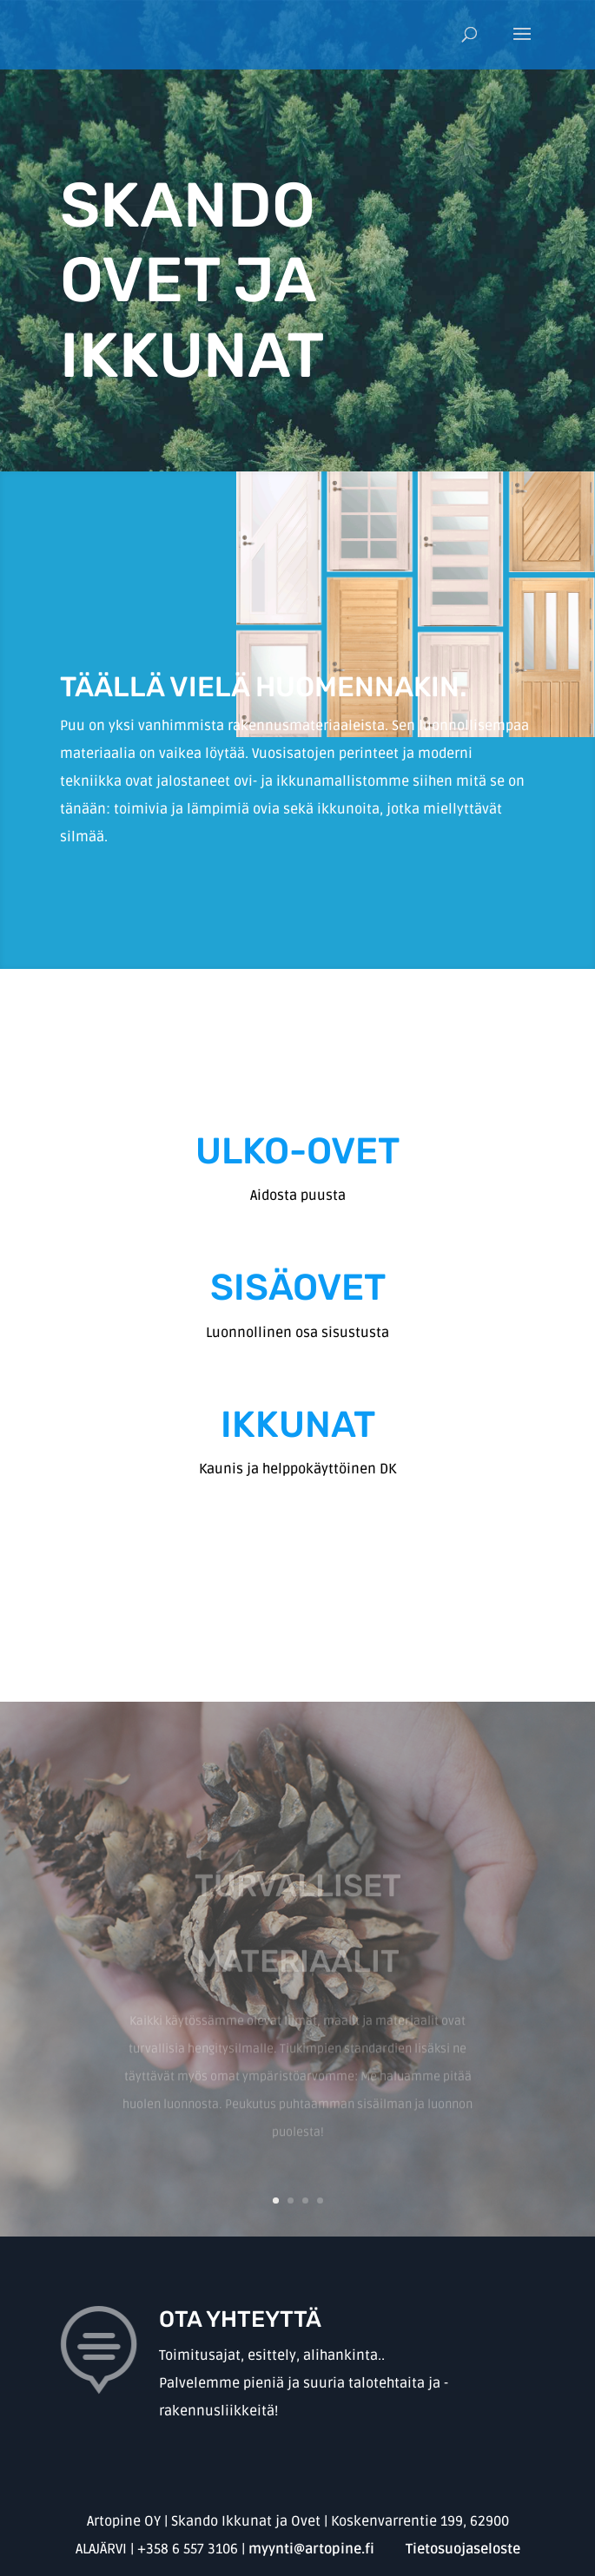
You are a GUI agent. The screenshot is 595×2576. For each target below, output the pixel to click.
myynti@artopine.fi (311, 2549)
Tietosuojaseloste (463, 2549)
